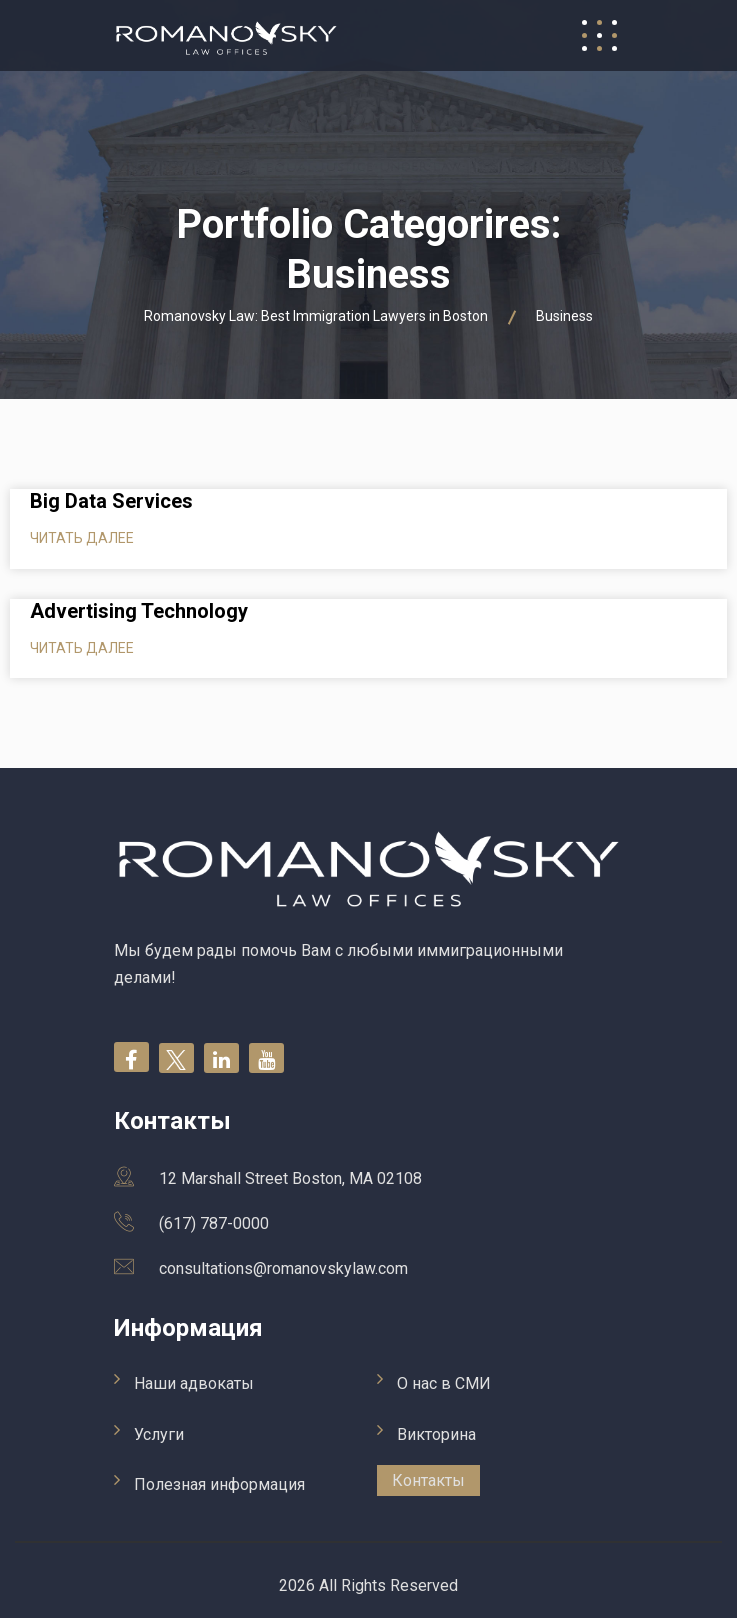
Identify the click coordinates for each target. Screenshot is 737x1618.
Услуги (159, 1434)
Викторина (436, 1434)
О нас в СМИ (444, 1383)
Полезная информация (219, 1484)
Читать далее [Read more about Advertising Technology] (82, 648)
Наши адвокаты (194, 1383)
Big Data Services (111, 501)
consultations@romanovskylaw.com (283, 1268)
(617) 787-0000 (214, 1223)
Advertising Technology (139, 611)
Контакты (428, 1480)
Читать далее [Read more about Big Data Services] (82, 538)
